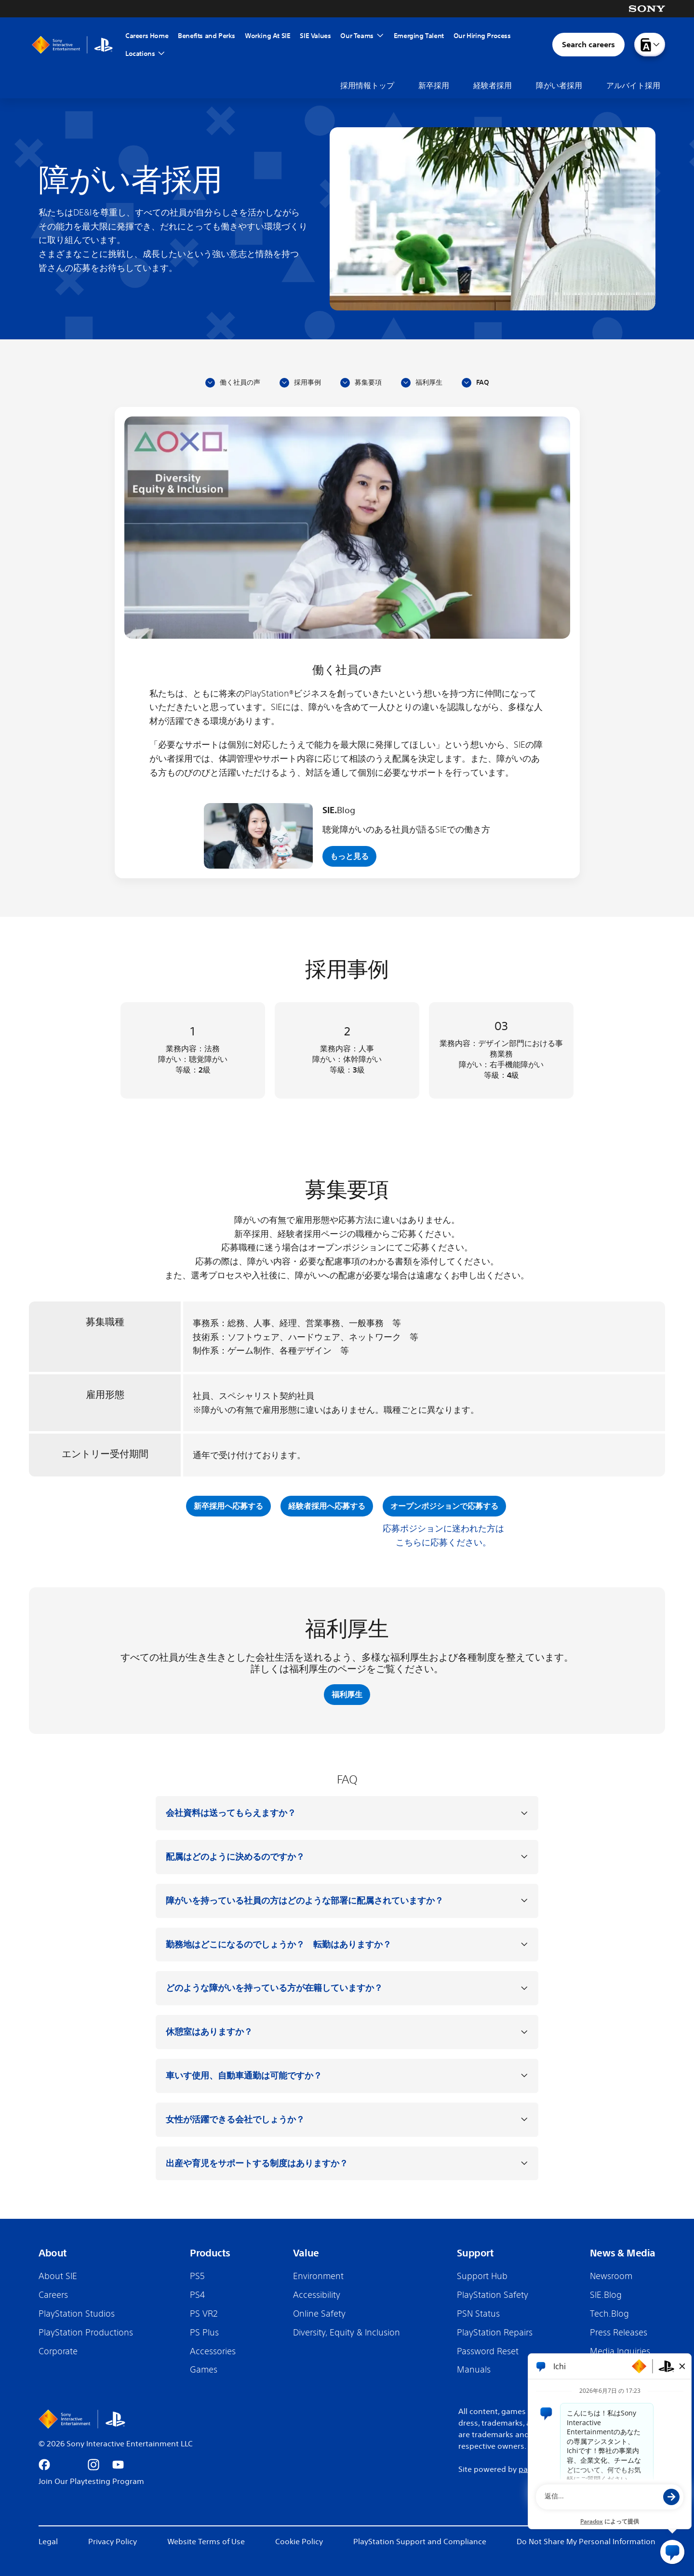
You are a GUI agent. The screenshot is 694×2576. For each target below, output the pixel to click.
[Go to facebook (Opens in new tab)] (44, 2464)
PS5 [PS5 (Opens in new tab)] (197, 2275)
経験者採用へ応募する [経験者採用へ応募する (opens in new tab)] (326, 1506)
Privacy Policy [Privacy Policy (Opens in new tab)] (112, 2541)
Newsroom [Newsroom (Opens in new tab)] (611, 2275)
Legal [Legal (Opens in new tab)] (48, 2541)
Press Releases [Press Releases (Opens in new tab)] (618, 2332)
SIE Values (315, 35)
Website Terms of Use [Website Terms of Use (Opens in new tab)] (206, 2541)
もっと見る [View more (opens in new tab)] (349, 856)
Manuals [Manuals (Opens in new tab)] (474, 2369)
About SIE (58, 2275)
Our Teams (356, 36)
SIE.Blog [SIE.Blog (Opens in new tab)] (606, 2294)
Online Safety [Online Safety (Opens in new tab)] (319, 2313)
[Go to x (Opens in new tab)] (69, 2464)
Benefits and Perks (206, 35)
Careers (53, 2294)
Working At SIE (267, 35)
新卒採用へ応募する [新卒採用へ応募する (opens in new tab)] (228, 1506)
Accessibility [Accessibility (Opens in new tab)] (316, 2294)
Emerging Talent (419, 35)
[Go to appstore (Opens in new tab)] (142, 2464)
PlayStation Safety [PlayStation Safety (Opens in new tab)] (492, 2294)
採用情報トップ (367, 85)
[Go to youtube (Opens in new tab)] (118, 2464)
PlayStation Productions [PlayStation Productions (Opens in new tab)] (86, 2332)
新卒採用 (433, 85)
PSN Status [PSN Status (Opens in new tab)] (478, 2313)
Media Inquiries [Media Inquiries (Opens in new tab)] (620, 2351)
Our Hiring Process (482, 35)
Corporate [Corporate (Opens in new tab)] (58, 2351)
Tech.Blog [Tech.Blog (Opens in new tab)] (609, 2313)
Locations (145, 54)
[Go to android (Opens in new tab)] (167, 2464)
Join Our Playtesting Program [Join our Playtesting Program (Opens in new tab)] (91, 2481)
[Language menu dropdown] (649, 44)
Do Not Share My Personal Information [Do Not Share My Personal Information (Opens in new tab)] (586, 2541)
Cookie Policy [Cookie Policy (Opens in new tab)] (299, 2541)
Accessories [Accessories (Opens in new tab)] (213, 2351)
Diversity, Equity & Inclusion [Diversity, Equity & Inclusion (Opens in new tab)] (346, 2332)
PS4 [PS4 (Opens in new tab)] (197, 2294)
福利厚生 (347, 1694)
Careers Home (146, 35)
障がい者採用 (559, 85)
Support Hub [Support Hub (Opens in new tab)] (482, 2275)
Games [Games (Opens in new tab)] (203, 2369)
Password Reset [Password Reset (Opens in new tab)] (488, 2351)
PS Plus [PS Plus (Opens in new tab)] (204, 2332)
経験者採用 (492, 85)
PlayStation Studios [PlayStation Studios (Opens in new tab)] (77, 2313)
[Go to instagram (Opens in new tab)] (93, 2464)
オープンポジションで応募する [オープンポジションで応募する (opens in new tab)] (444, 1506)
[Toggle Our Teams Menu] (380, 36)
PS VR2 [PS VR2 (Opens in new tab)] (203, 2313)
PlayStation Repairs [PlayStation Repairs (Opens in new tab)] (495, 2332)
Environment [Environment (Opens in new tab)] (318, 2275)
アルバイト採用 (633, 85)
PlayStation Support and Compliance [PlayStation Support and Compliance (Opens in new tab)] (419, 2541)
